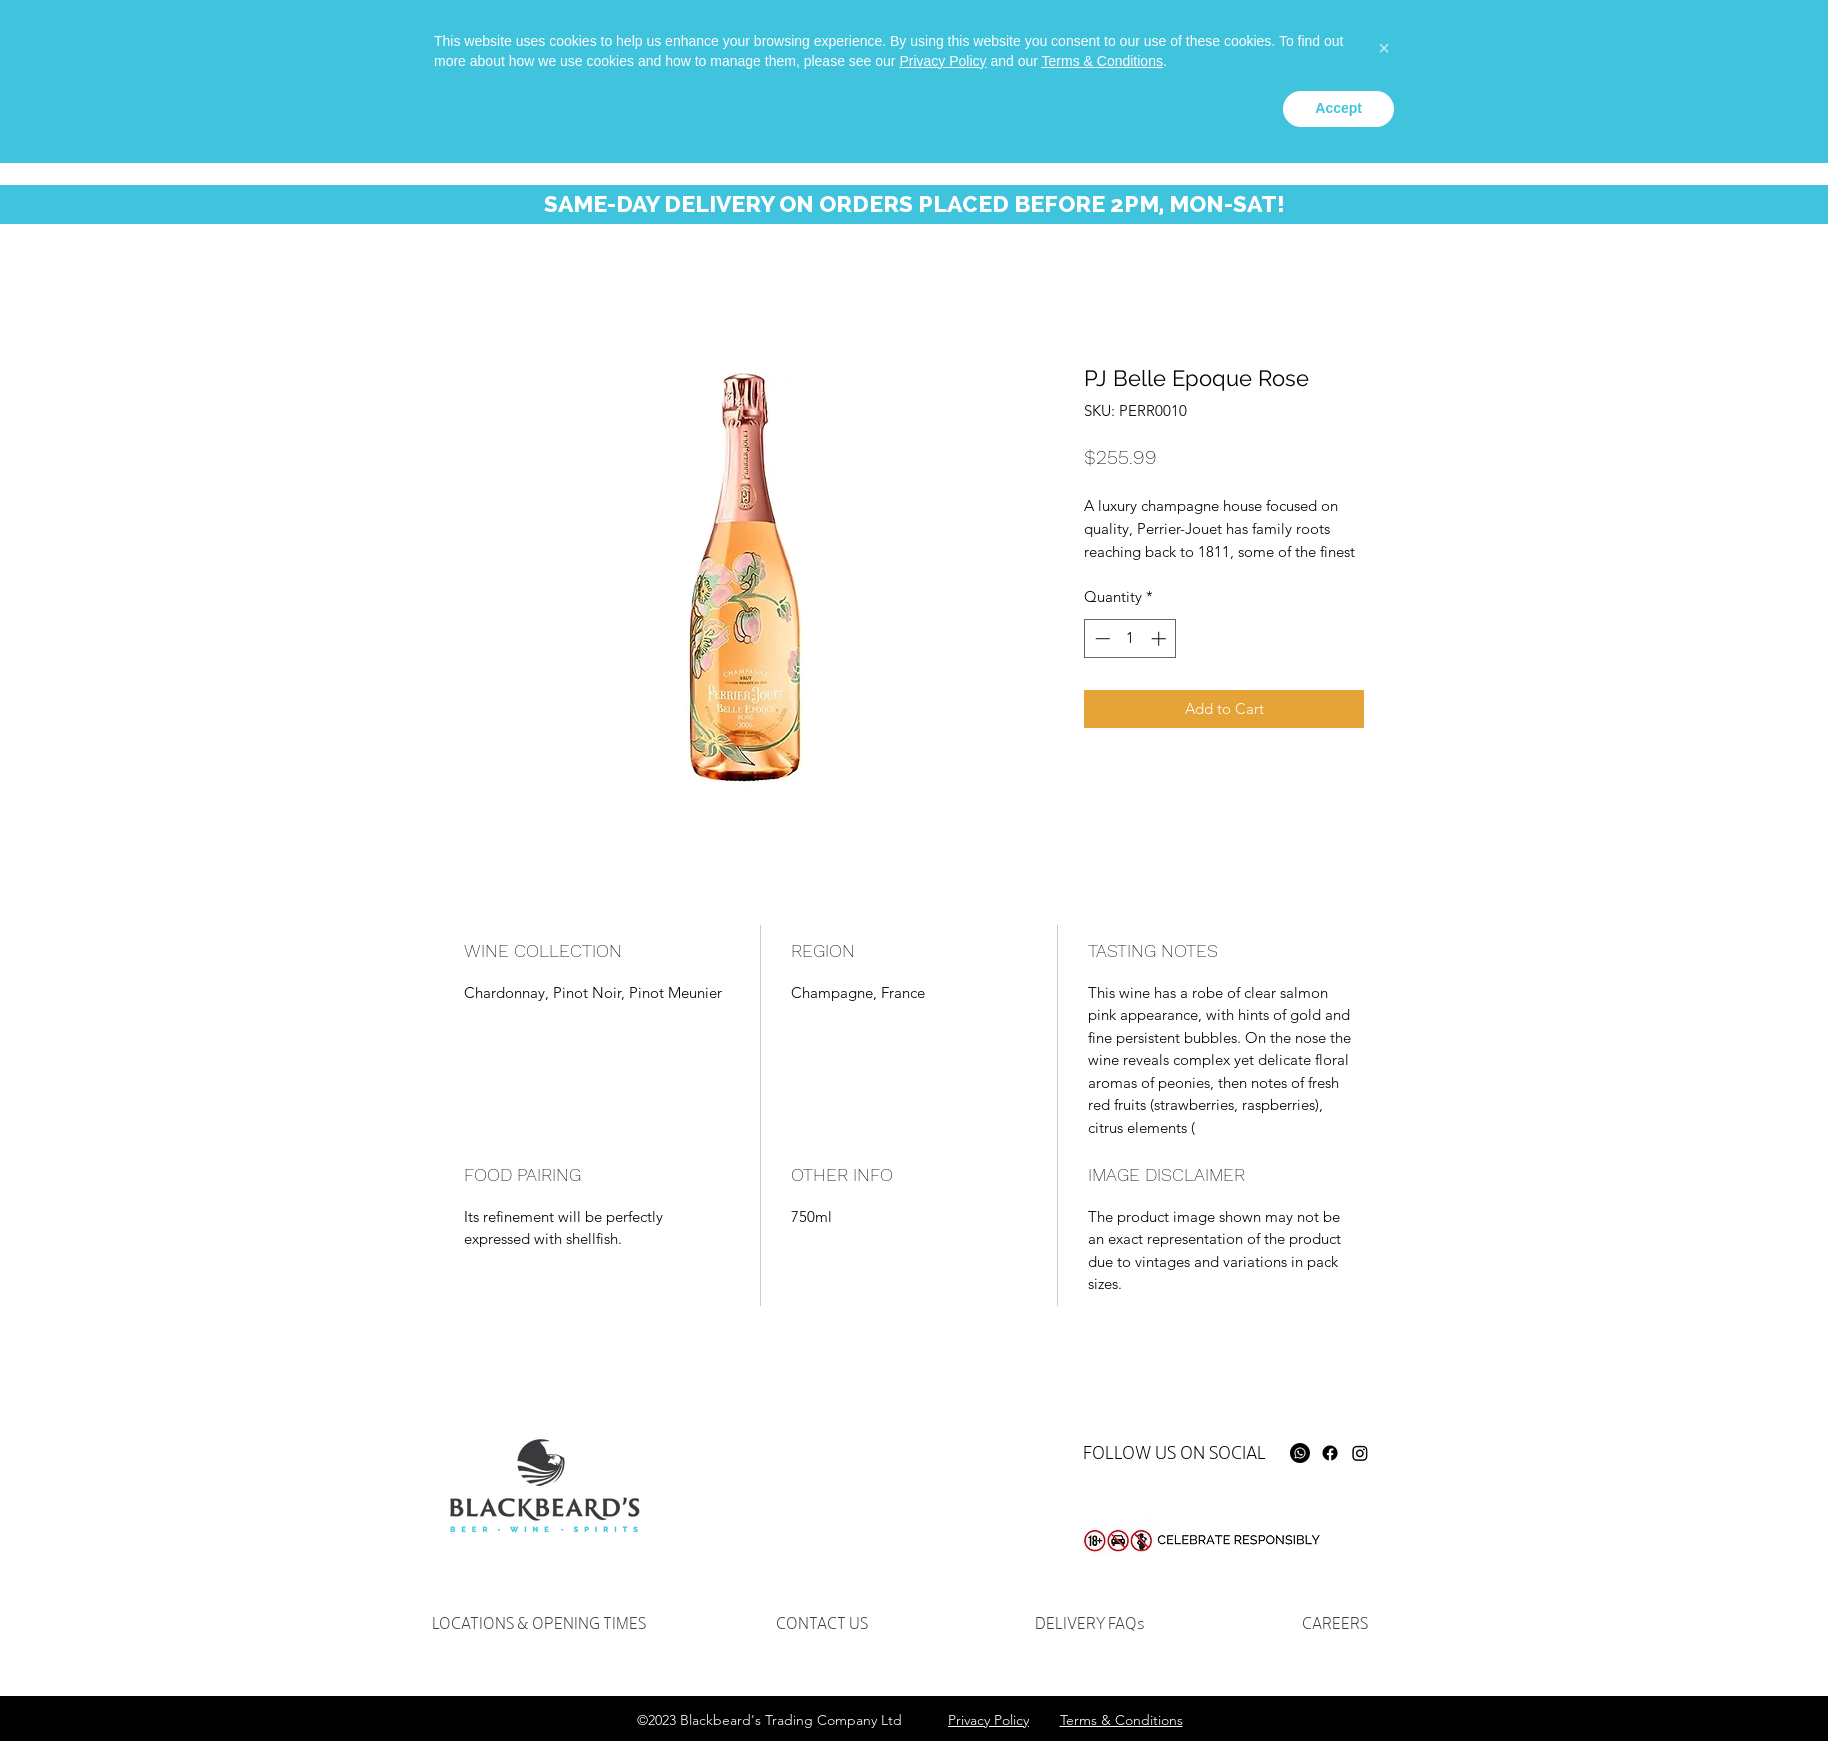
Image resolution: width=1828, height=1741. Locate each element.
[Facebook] (1330, 1453)
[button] (1695, 58)
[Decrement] (1100, 638)
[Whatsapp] (1345, 46)
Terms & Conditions (1102, 1639)
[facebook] (1375, 46)
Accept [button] (1338, 1686)
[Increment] (1160, 638)
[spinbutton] (1130, 638)
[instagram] (1405, 46)
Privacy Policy (942, 1639)
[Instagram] (1360, 1453)
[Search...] (1532, 55)
